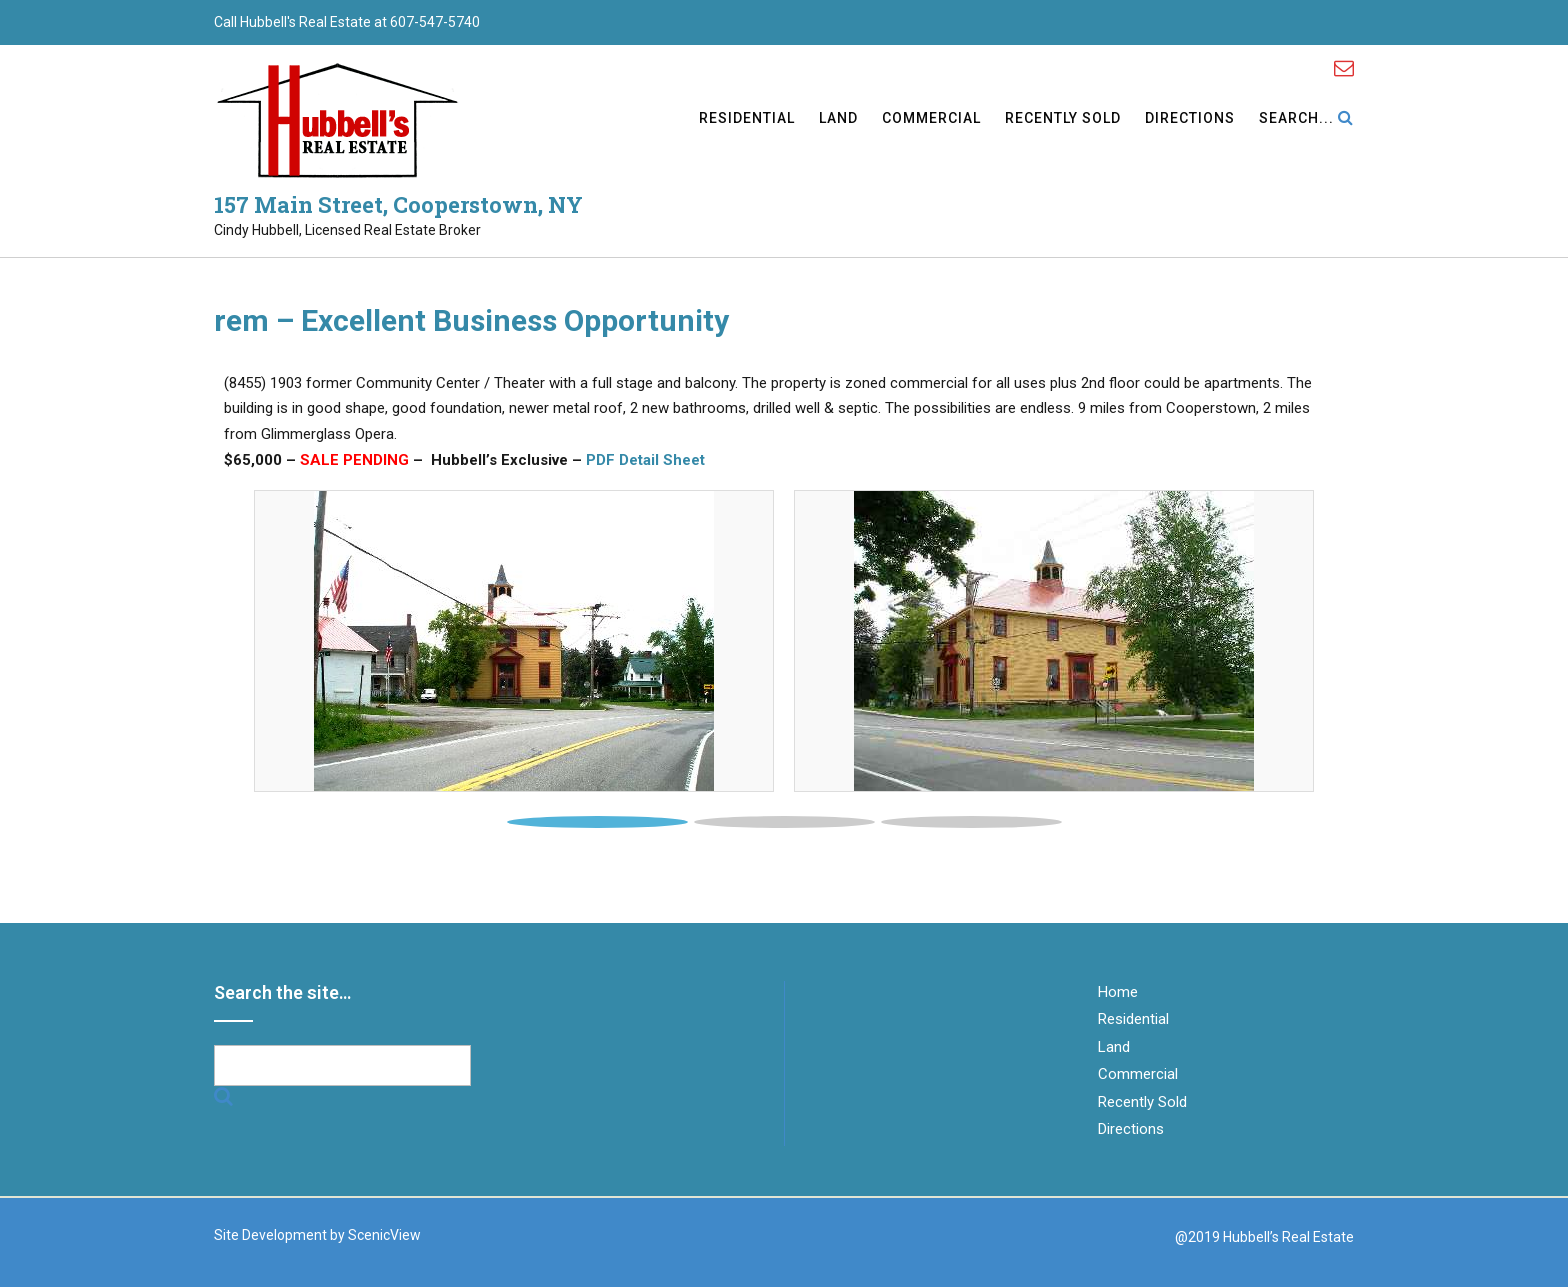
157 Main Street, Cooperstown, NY (398, 205)
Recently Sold (1063, 119)
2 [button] (784, 822)
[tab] (597, 817)
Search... (1306, 119)
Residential (747, 119)
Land (838, 119)
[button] (315, 641)
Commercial (931, 119)
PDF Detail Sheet (645, 460)
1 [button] (597, 822)
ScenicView (384, 1235)
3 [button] (971, 822)
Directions (1190, 119)
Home (1118, 992)
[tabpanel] (514, 641)
